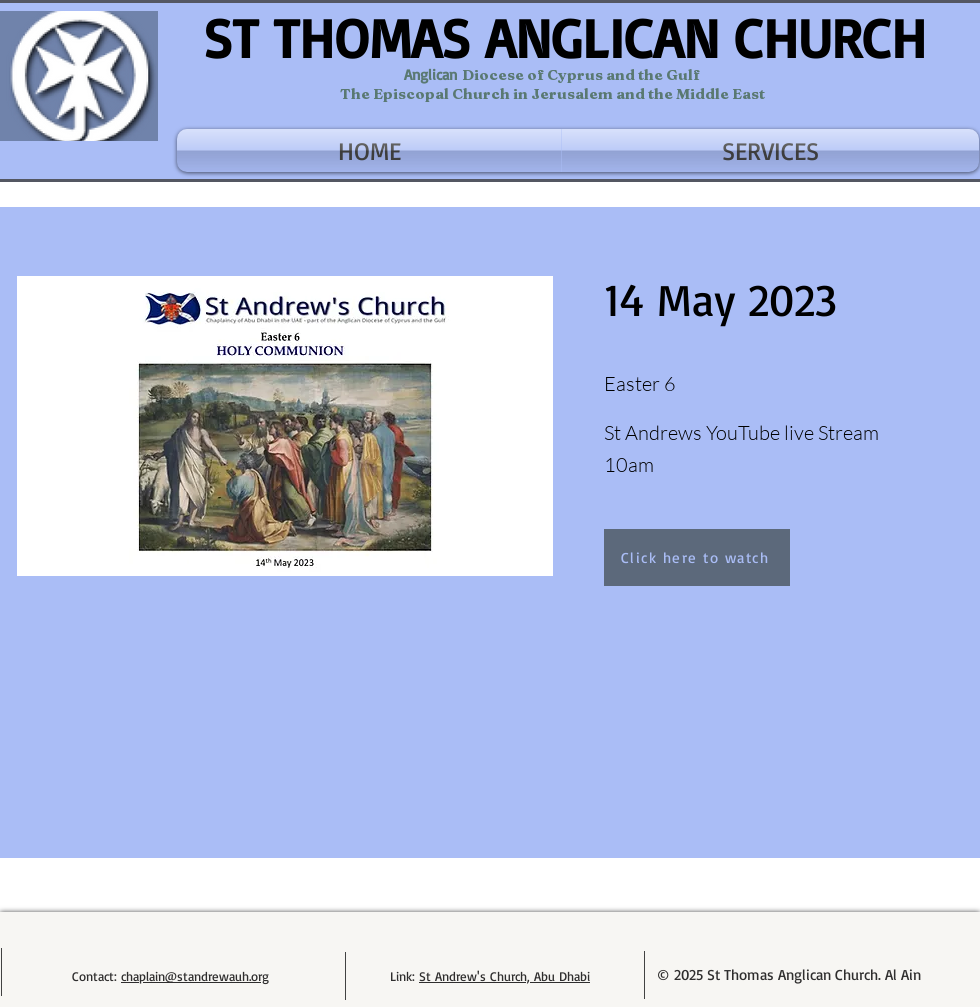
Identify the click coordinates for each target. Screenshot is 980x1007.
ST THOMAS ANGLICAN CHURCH (564, 37)
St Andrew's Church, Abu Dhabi (504, 976)
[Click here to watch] (697, 557)
